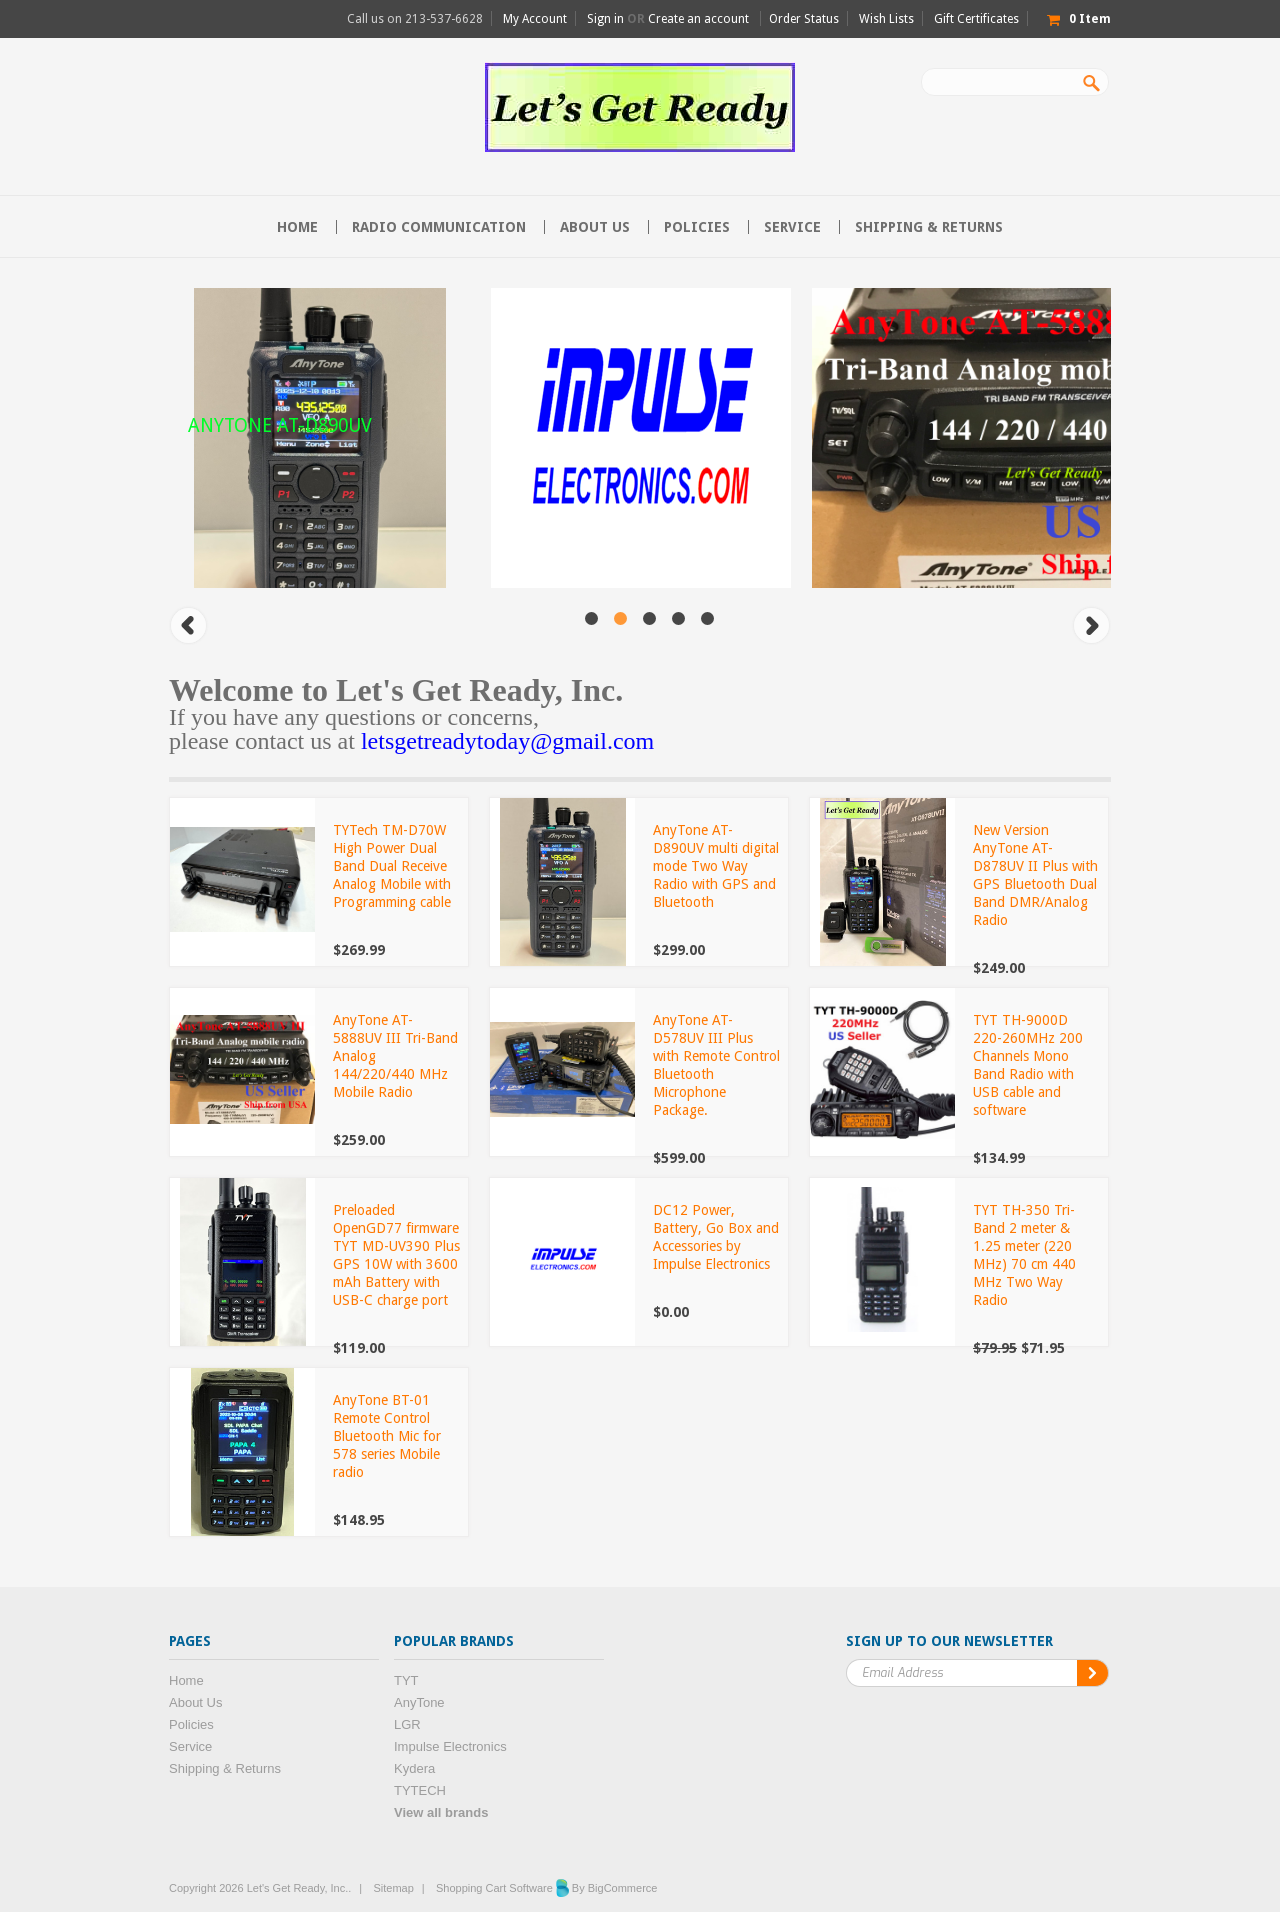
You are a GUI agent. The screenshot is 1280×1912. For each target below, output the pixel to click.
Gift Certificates (976, 19)
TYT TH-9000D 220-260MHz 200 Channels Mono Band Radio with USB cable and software (1028, 1065)
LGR (407, 1724)
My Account (535, 19)
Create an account (698, 19)
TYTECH (420, 1790)
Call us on (415, 19)
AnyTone (419, 1702)
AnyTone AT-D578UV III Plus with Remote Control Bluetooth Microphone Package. (716, 1065)
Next (1091, 625)
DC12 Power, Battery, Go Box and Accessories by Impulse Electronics (716, 1237)
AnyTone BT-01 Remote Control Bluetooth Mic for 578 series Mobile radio (387, 1436)
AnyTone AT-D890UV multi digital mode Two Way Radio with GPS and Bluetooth (716, 866)
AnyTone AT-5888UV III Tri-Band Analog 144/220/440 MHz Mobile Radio (395, 1056)
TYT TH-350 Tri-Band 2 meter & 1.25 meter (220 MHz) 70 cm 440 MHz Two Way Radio (1024, 1255)
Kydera (414, 1768)
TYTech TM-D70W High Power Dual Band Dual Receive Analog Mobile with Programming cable (392, 866)
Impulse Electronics (450, 1746)
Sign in (605, 19)
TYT (406, 1680)
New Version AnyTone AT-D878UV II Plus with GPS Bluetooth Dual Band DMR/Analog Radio (1035, 875)
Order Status (804, 19)
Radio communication (439, 227)
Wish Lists (886, 19)
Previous (188, 625)
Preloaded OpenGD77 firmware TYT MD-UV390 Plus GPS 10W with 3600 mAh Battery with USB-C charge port (396, 1255)
